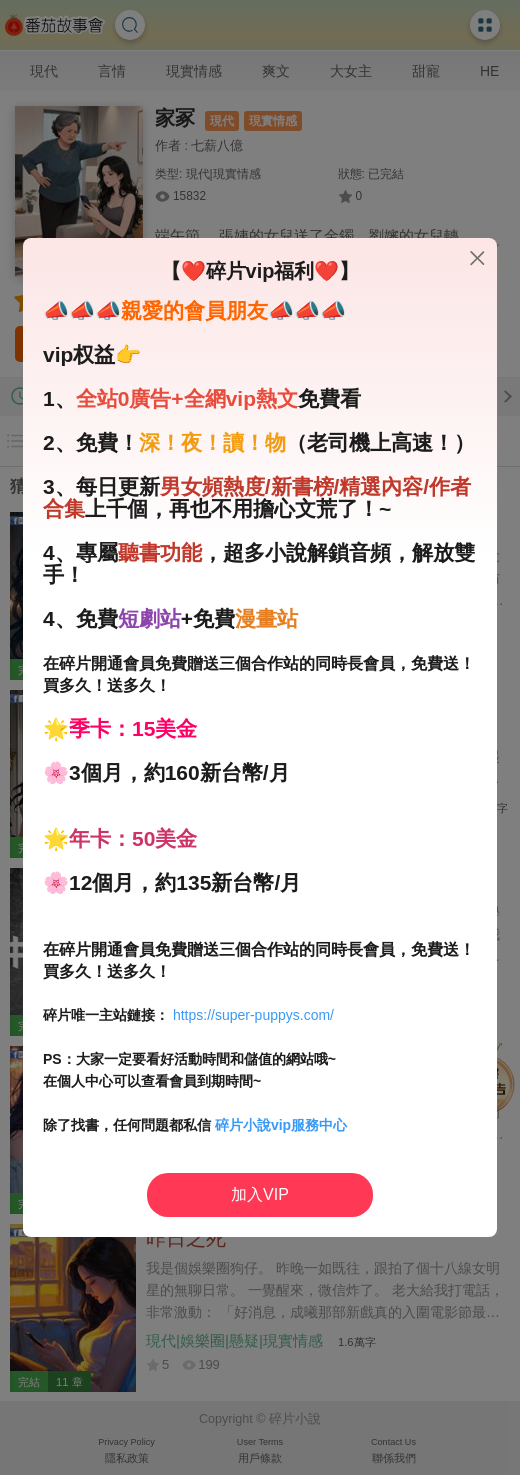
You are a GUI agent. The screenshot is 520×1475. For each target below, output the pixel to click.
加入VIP (260, 1194)
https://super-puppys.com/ (253, 1015)
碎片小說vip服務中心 (281, 1125)
